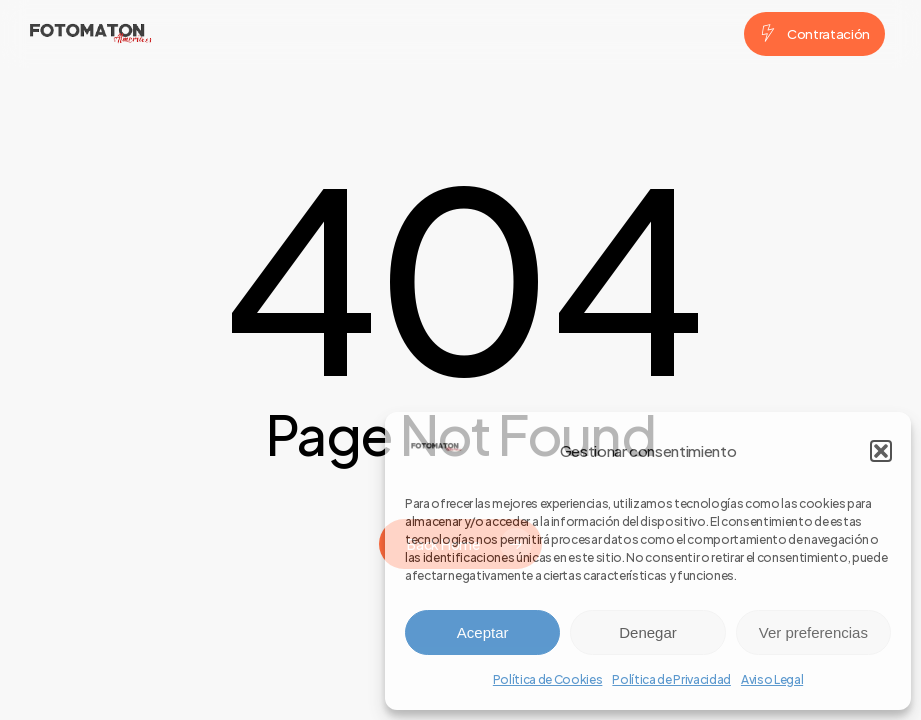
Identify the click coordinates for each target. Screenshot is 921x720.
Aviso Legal (772, 679)
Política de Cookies (548, 679)
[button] (881, 451)
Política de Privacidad (671, 679)
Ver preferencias (813, 632)
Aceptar (483, 632)
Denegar (648, 632)
